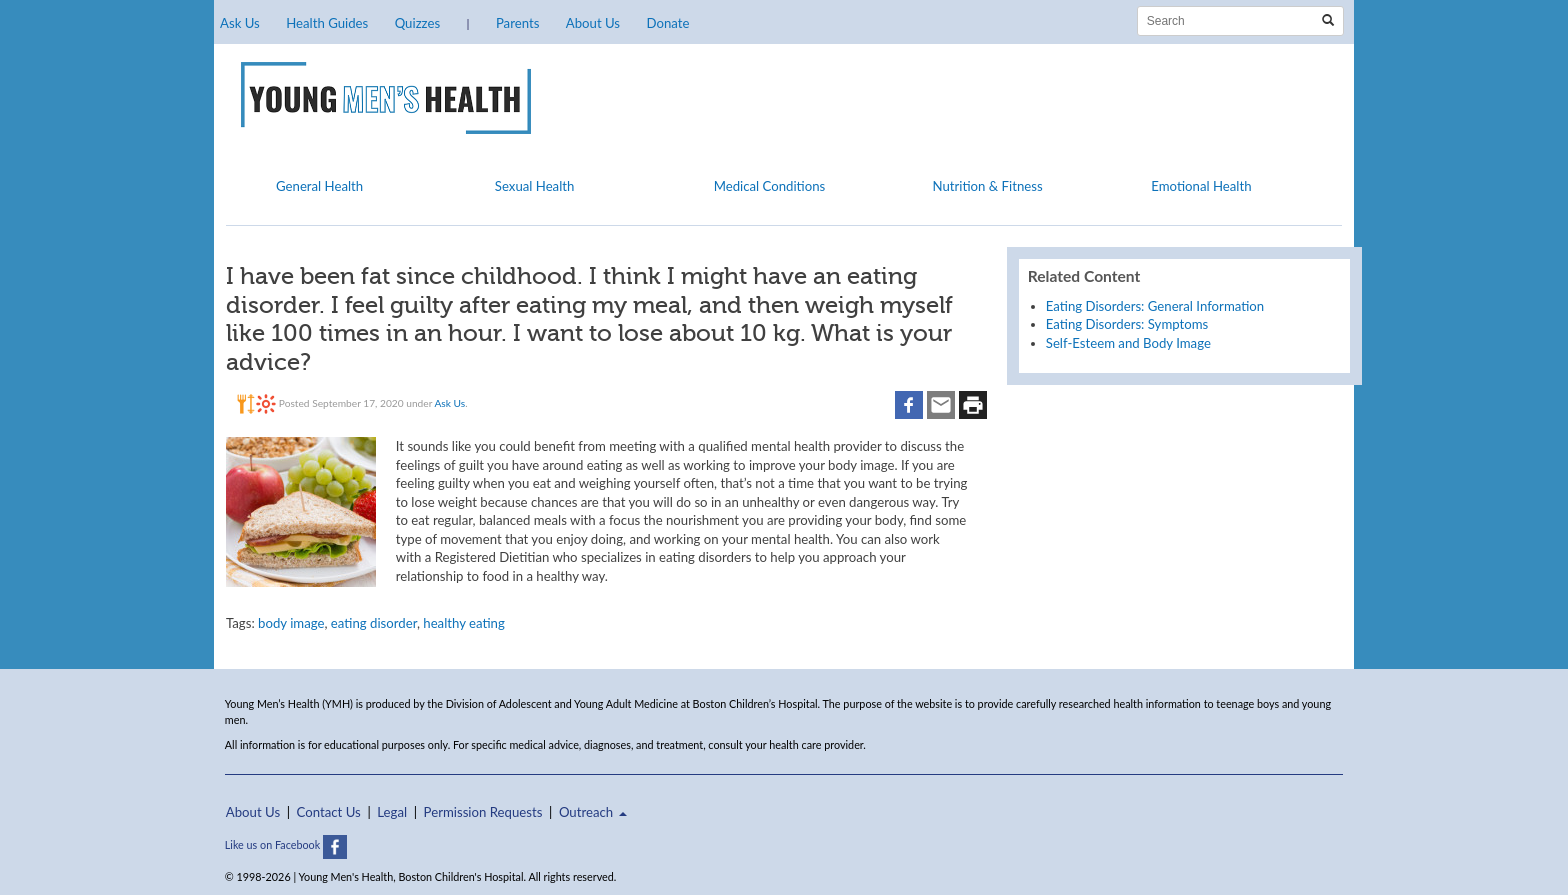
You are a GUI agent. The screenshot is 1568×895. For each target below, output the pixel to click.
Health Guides (327, 23)
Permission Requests (483, 812)
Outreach (593, 812)
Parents (517, 23)
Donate (667, 23)
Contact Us (329, 812)
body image (291, 623)
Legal (392, 812)
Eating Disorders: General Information (1155, 306)
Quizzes (417, 23)
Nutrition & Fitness (987, 186)
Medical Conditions (770, 186)
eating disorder (374, 623)
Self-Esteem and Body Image (1128, 343)
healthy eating (464, 623)
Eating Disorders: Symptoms (1127, 324)
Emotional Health (1201, 186)
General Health (319, 186)
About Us (593, 23)
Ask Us (240, 23)
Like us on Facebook (286, 844)
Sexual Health (535, 186)
